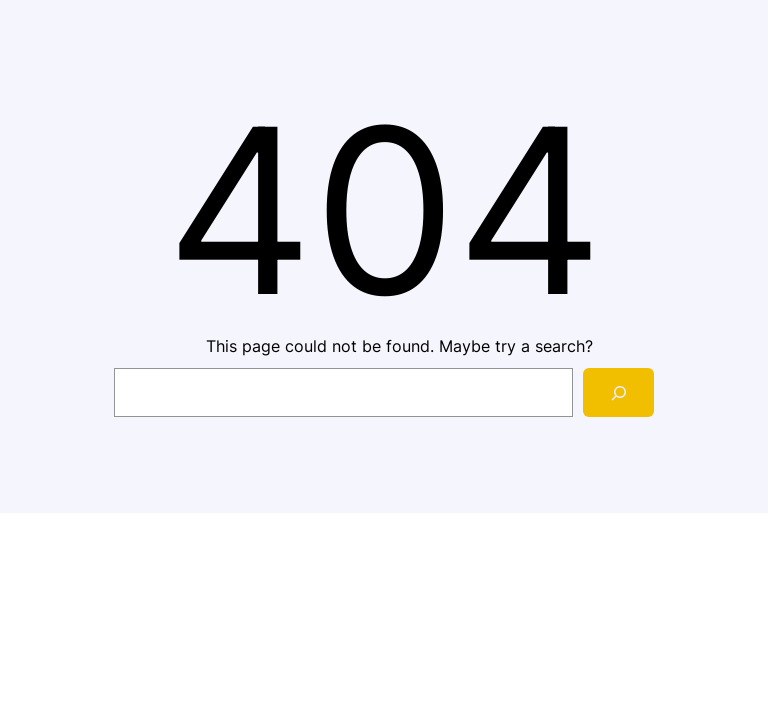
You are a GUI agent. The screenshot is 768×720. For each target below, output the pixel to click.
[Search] (618, 392)
